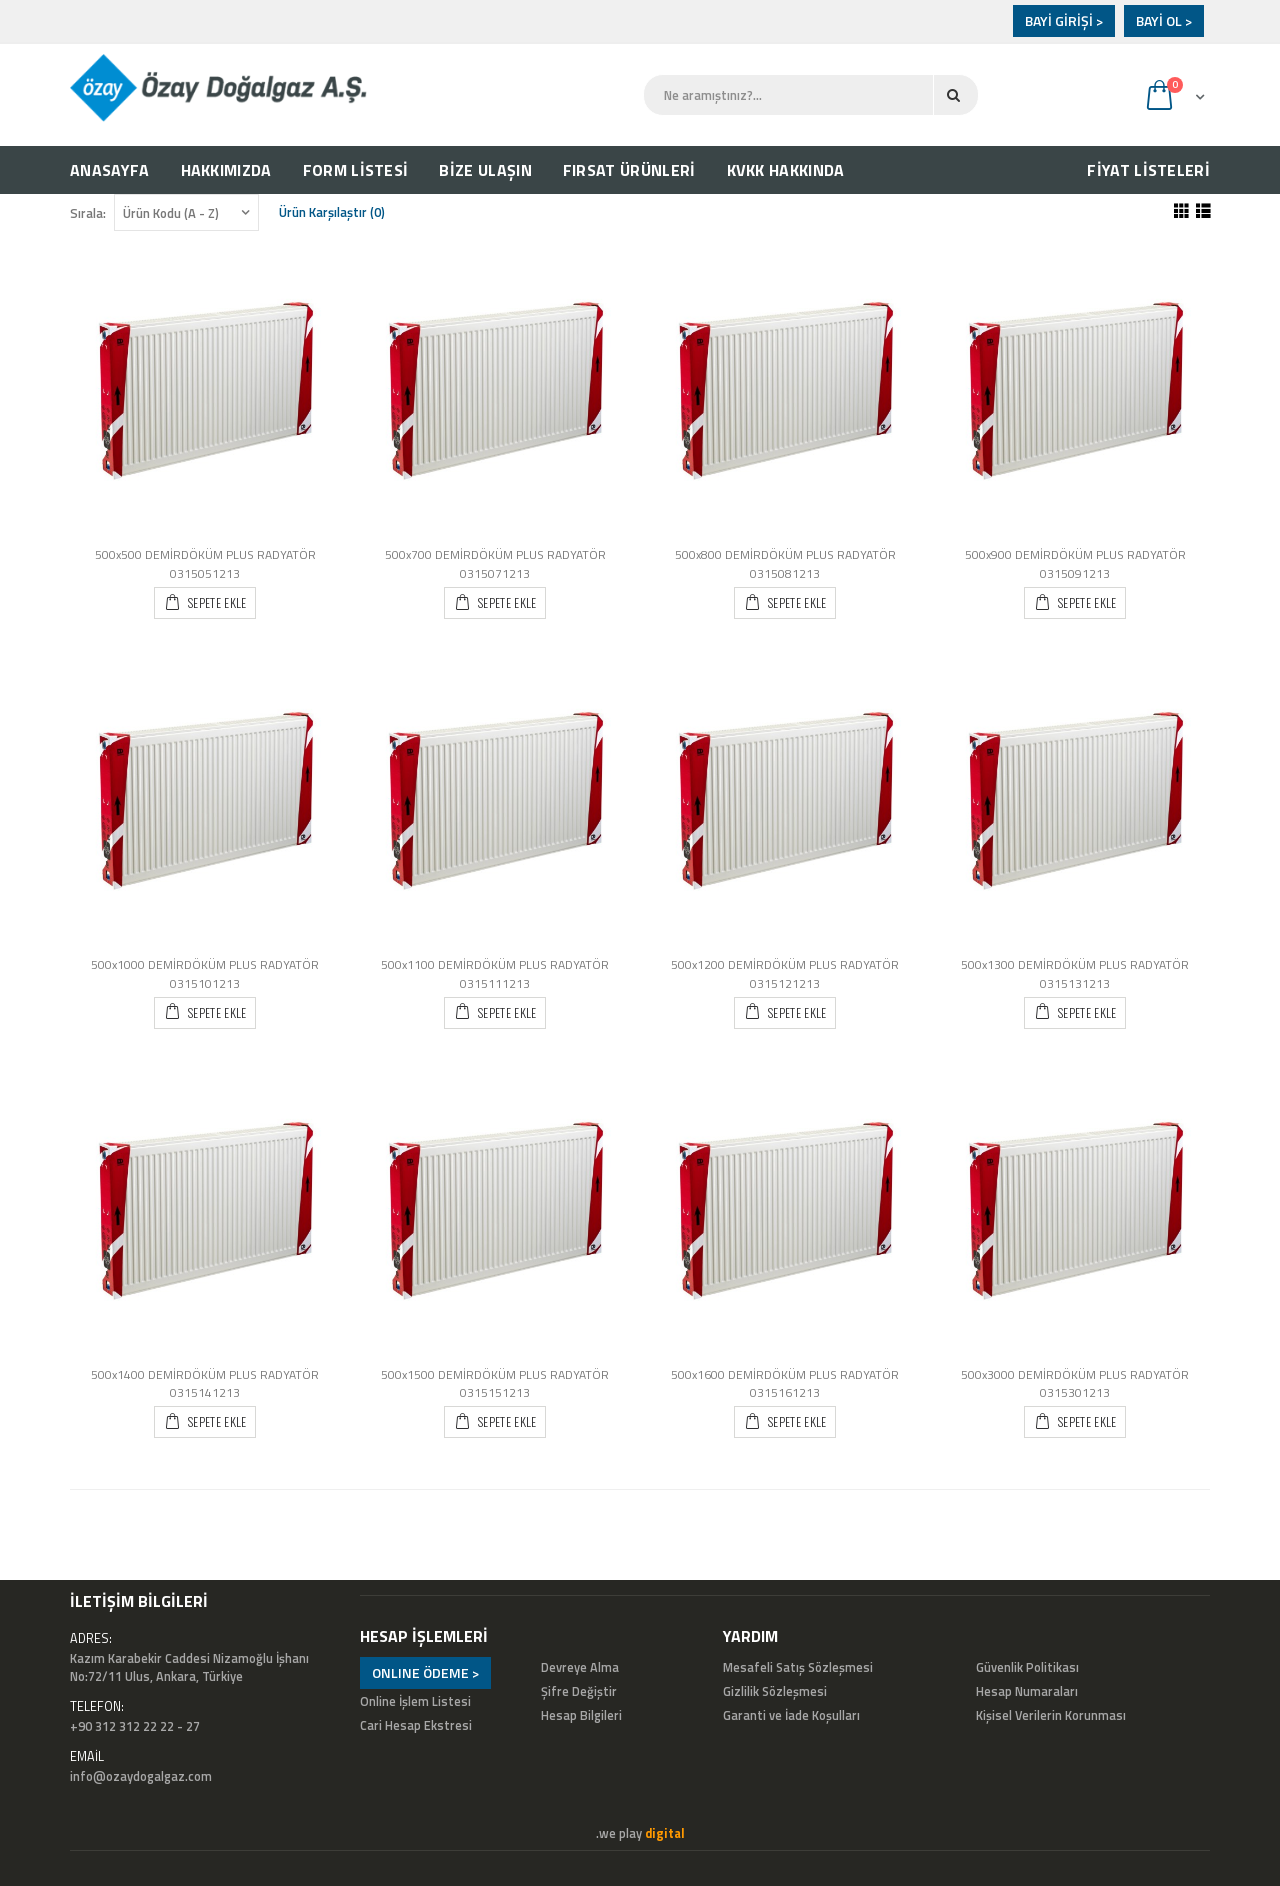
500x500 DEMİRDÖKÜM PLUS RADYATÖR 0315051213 (205, 564)
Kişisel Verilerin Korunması (1051, 1715)
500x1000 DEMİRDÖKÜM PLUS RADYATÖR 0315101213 (205, 974)
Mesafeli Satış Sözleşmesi (798, 1667)
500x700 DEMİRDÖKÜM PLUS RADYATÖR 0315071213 (495, 564)
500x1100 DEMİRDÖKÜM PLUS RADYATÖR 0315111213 (495, 974)
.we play (640, 1833)
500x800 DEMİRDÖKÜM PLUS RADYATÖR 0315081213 (785, 564)
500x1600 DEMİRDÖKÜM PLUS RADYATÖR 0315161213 (785, 1384)
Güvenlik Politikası (1027, 1667)
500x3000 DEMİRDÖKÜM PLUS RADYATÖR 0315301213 (1075, 1384)
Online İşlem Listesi (415, 1701)
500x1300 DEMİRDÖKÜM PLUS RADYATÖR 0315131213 (1075, 974)
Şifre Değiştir (579, 1691)
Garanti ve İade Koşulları (791, 1715)
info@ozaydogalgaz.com (141, 1776)
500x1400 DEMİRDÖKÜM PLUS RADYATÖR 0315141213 (205, 1384)
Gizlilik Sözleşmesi (775, 1691)
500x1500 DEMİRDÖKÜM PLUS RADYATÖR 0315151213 (495, 1384)
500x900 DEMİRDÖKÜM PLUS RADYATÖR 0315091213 (1075, 564)
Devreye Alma (580, 1667)
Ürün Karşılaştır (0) (332, 212)
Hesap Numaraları (1027, 1691)
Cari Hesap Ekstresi (416, 1725)
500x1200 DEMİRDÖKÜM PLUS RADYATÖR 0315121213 (785, 974)
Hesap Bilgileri (581, 1715)
